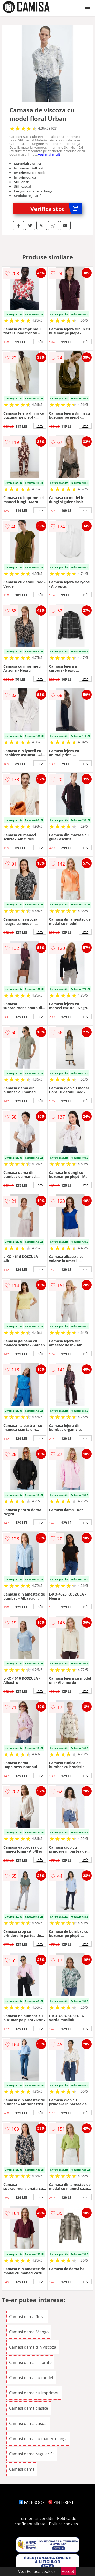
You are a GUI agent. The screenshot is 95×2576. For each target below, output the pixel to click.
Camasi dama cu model (31, 2377)
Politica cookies (63, 2524)
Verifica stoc (56, 208)
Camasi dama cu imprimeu (34, 2393)
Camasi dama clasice (28, 2408)
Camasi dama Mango (29, 2332)
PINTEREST (61, 2502)
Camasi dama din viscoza (32, 2347)
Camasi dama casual (28, 2423)
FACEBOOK (32, 2502)
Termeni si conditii (36, 2518)
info (40, 341)
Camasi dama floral (27, 2316)
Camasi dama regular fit (31, 2454)
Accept (68, 2571)
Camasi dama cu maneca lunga (38, 2438)
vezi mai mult (49, 154)
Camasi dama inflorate (30, 2362)
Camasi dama (22, 2469)
